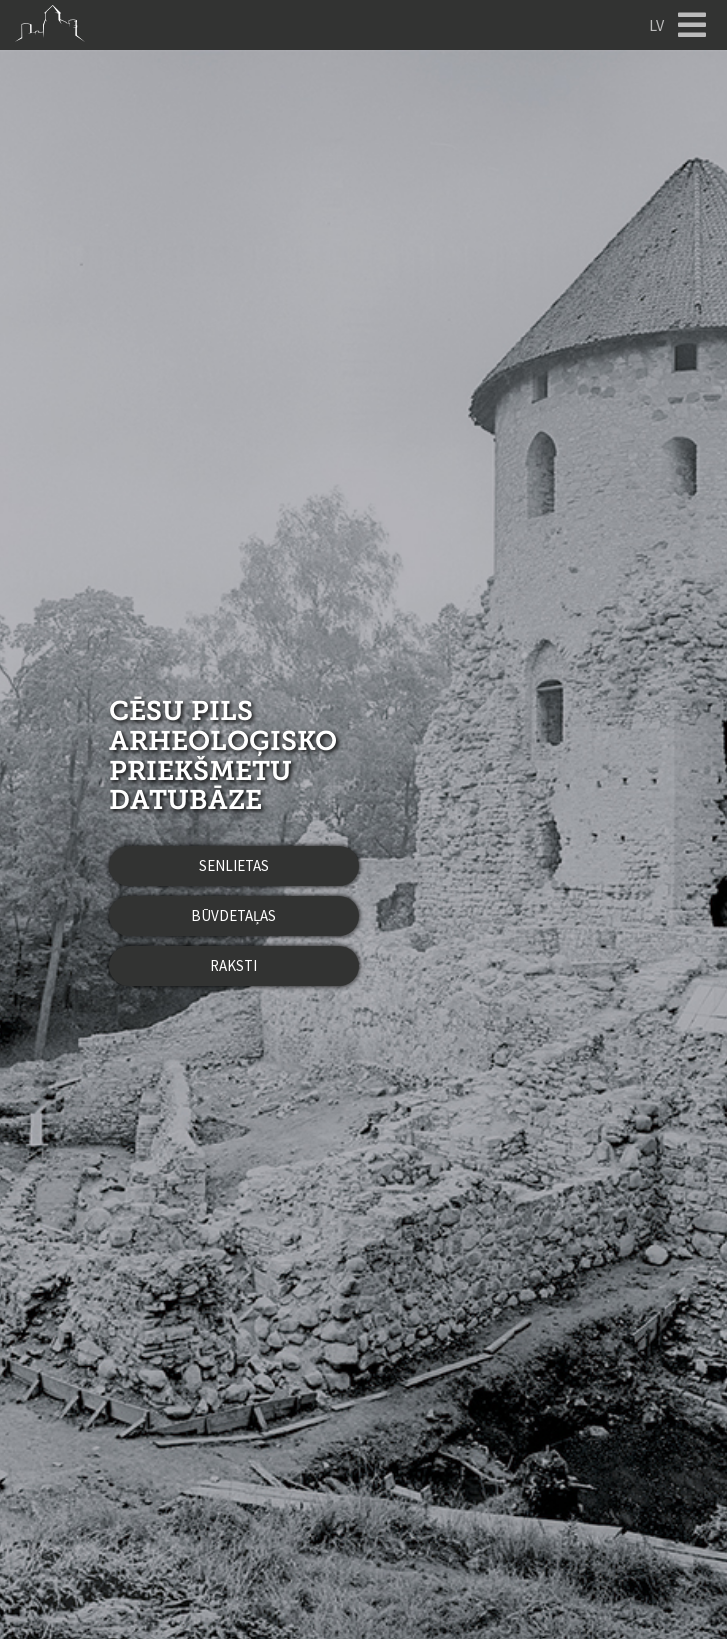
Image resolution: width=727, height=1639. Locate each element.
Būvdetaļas (233, 915)
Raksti (233, 965)
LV (656, 25)
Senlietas (234, 865)
